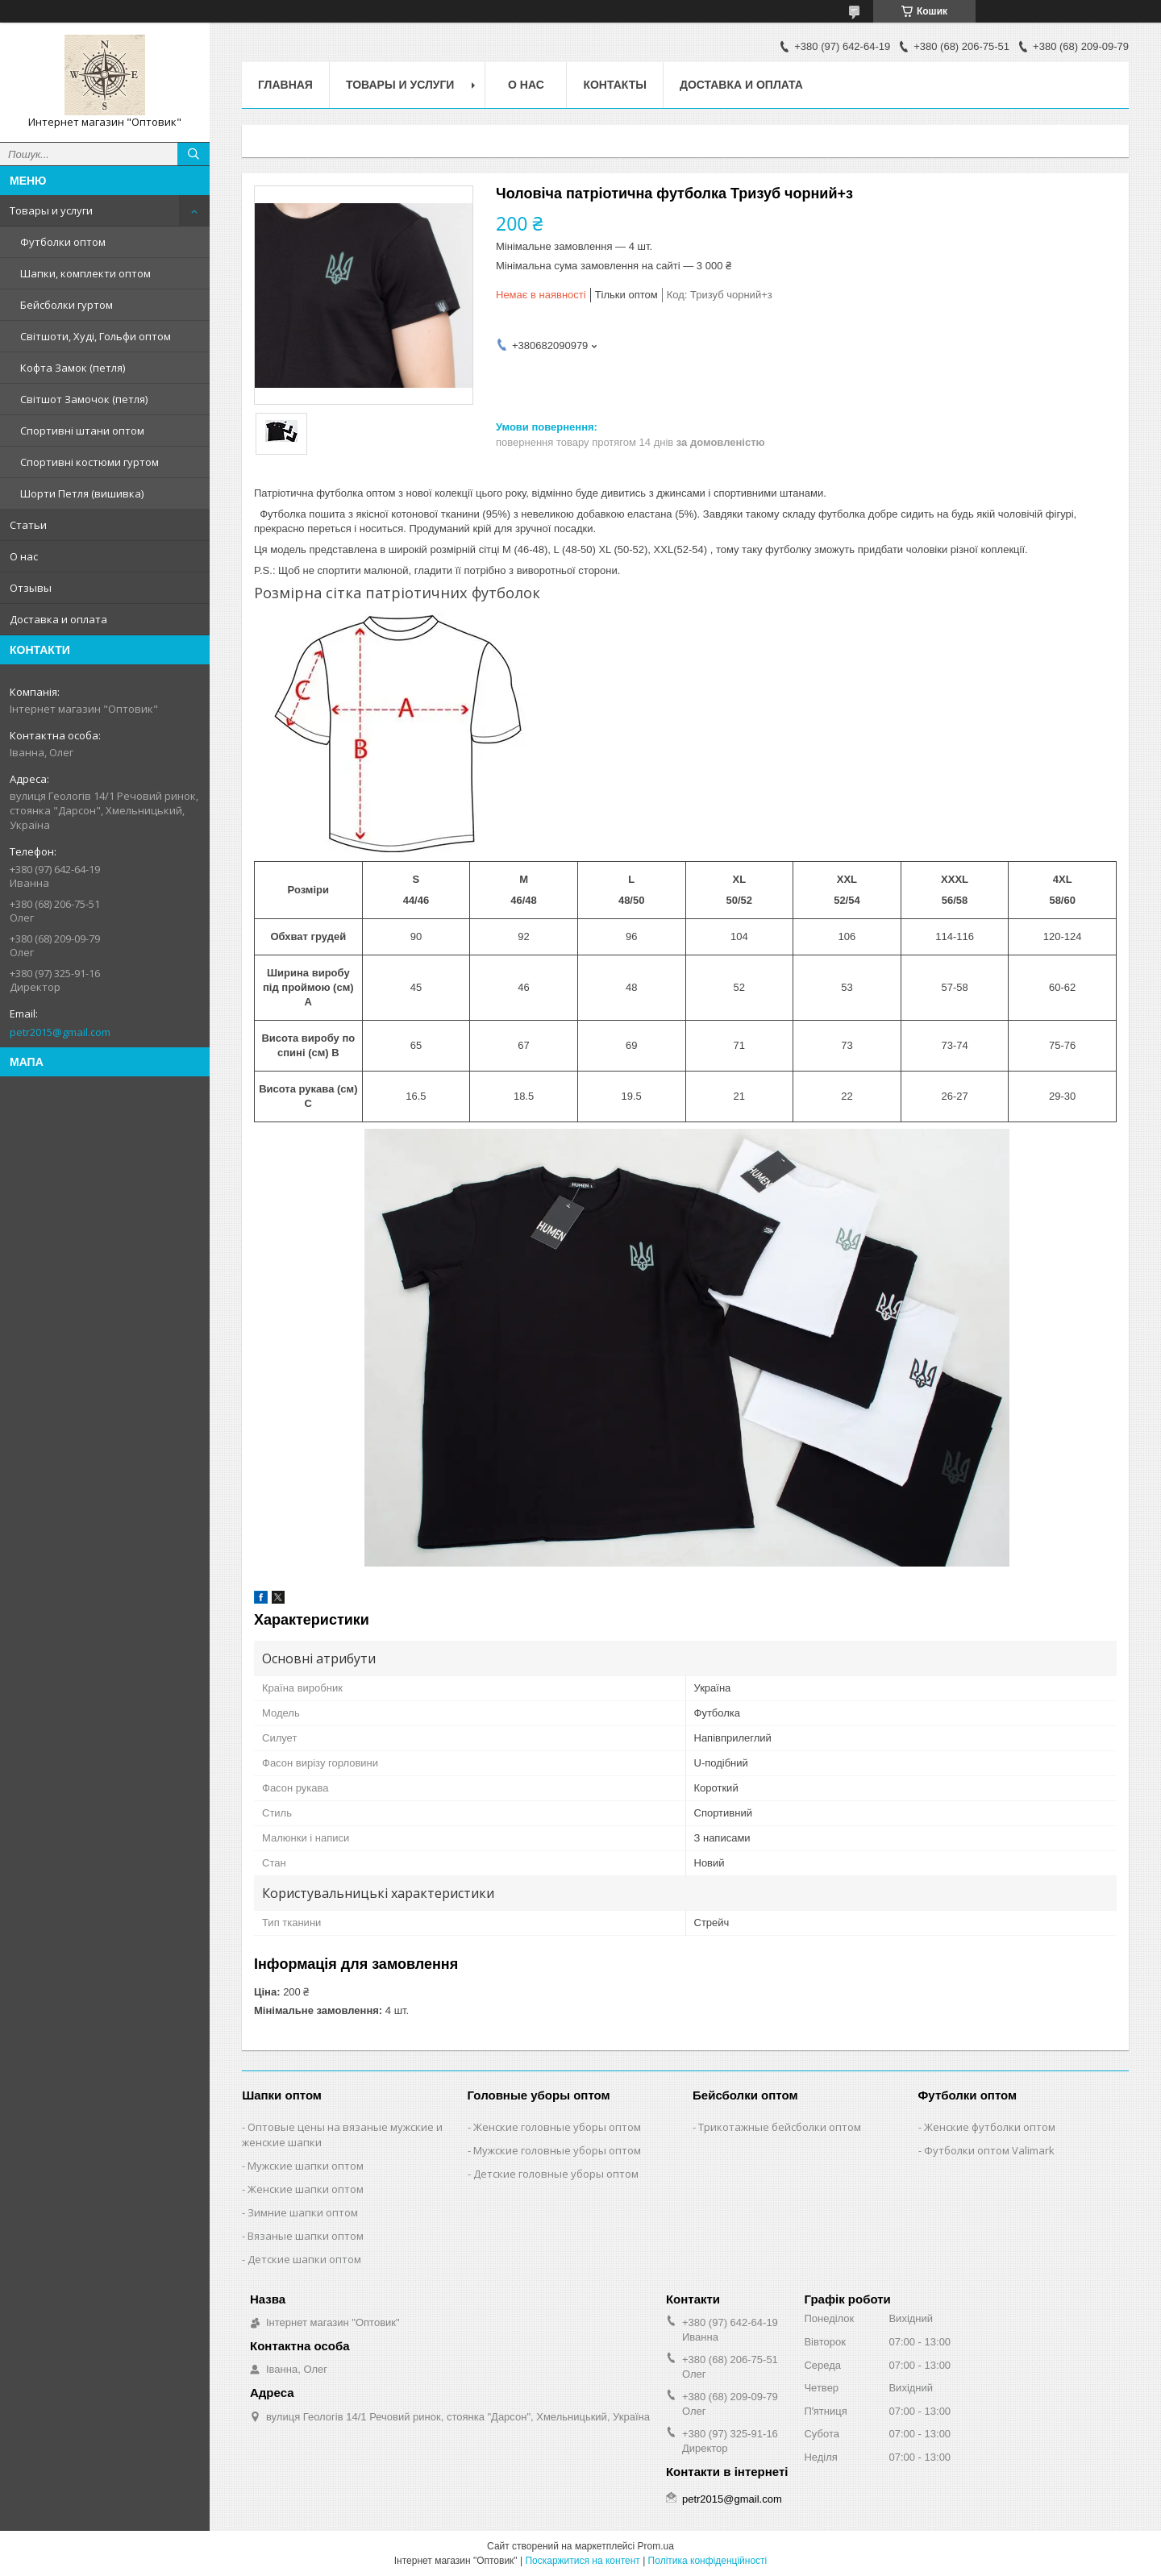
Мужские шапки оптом (306, 2165)
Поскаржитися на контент (582, 2560)
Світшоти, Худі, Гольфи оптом (95, 336)
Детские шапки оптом (304, 2259)
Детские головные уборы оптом (556, 2173)
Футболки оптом (63, 242)
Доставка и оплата (58, 619)
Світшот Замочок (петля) (84, 399)
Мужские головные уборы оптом (557, 2150)
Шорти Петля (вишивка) (82, 493)
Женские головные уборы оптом (557, 2127)
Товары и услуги (51, 210)
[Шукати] (193, 154)
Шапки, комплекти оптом (85, 273)
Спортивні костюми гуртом (89, 462)
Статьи (28, 525)
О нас (24, 556)
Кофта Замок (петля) (72, 367)
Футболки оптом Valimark (989, 2150)
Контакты (614, 84)
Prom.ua (656, 2546)
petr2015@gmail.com (60, 1032)
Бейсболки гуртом (66, 305)
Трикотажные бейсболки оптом (779, 2127)
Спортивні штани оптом (82, 430)
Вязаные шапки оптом (306, 2236)
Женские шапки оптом (306, 2189)
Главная (285, 84)
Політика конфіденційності (708, 2560)
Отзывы (31, 588)
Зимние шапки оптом (303, 2212)
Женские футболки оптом (989, 2127)
